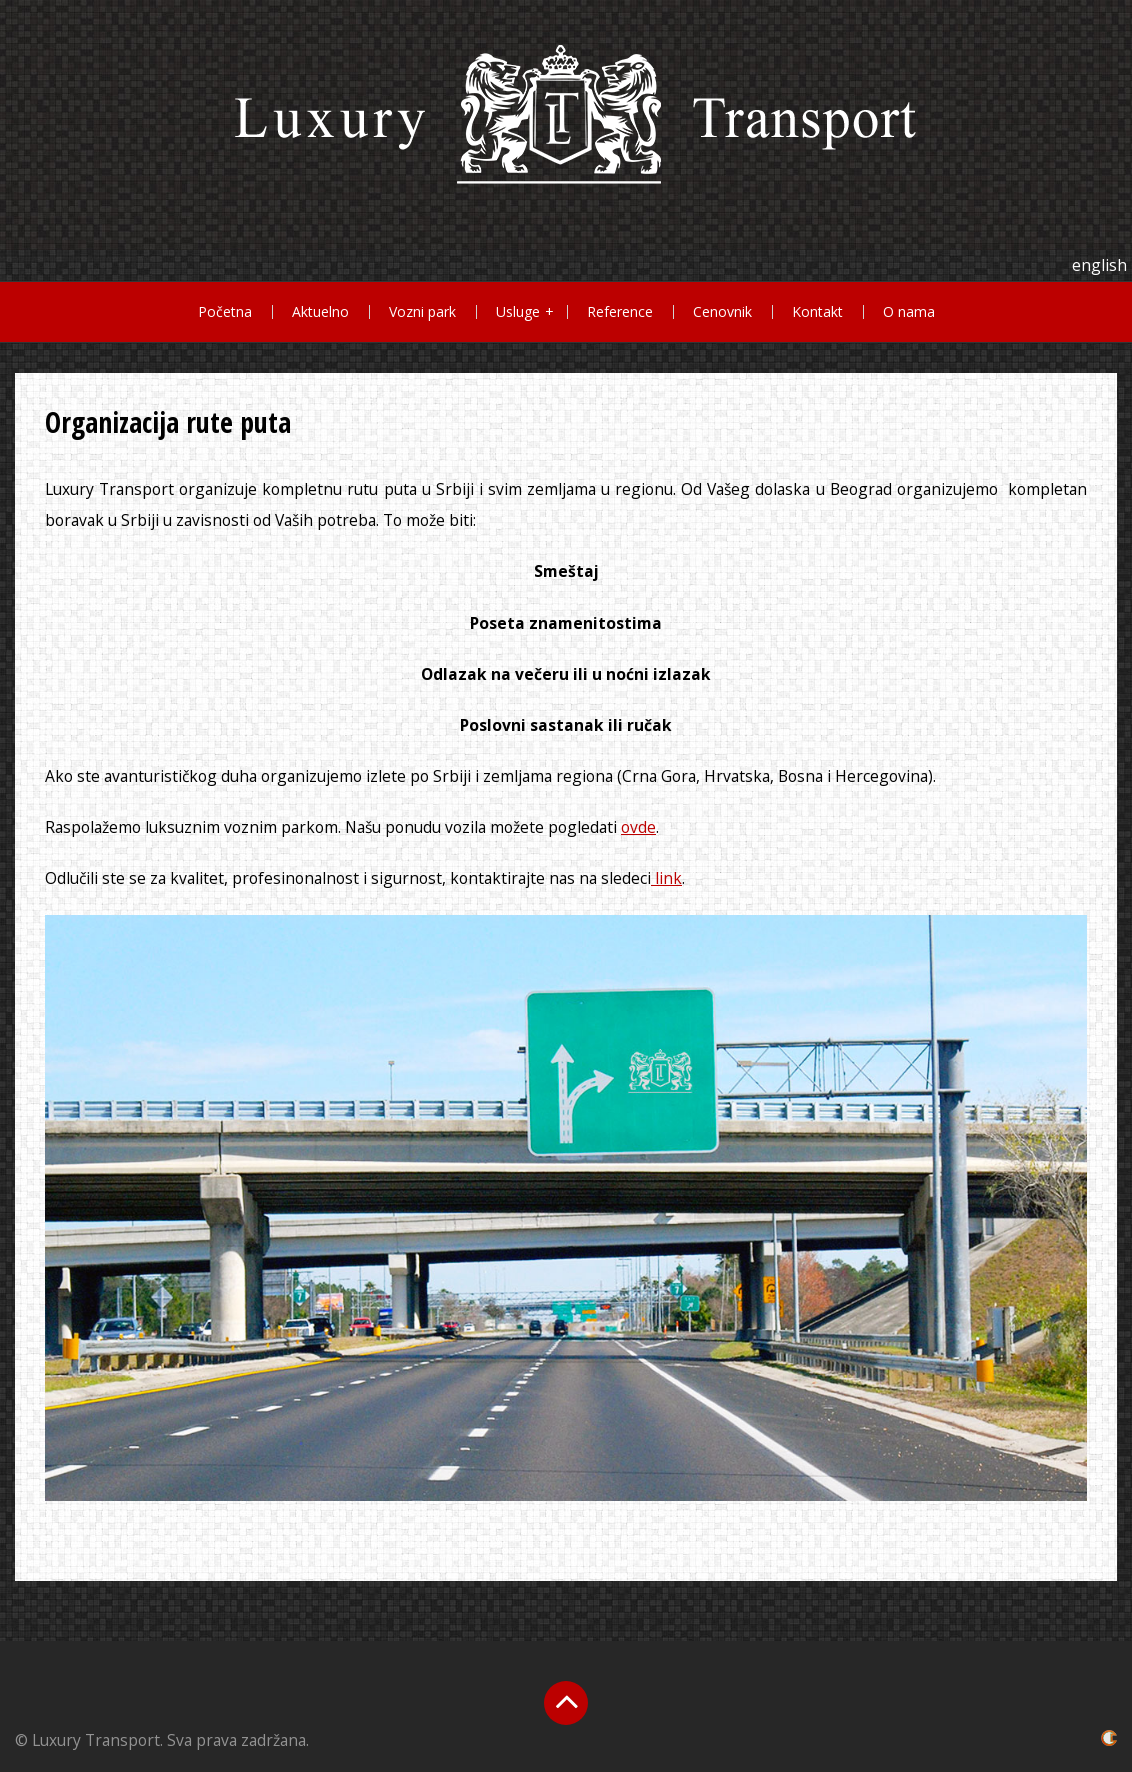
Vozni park (422, 311)
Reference (620, 311)
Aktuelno (320, 311)
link (666, 878)
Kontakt (817, 311)
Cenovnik (722, 311)
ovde (638, 827)
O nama (909, 311)
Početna (225, 311)
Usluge (518, 311)
